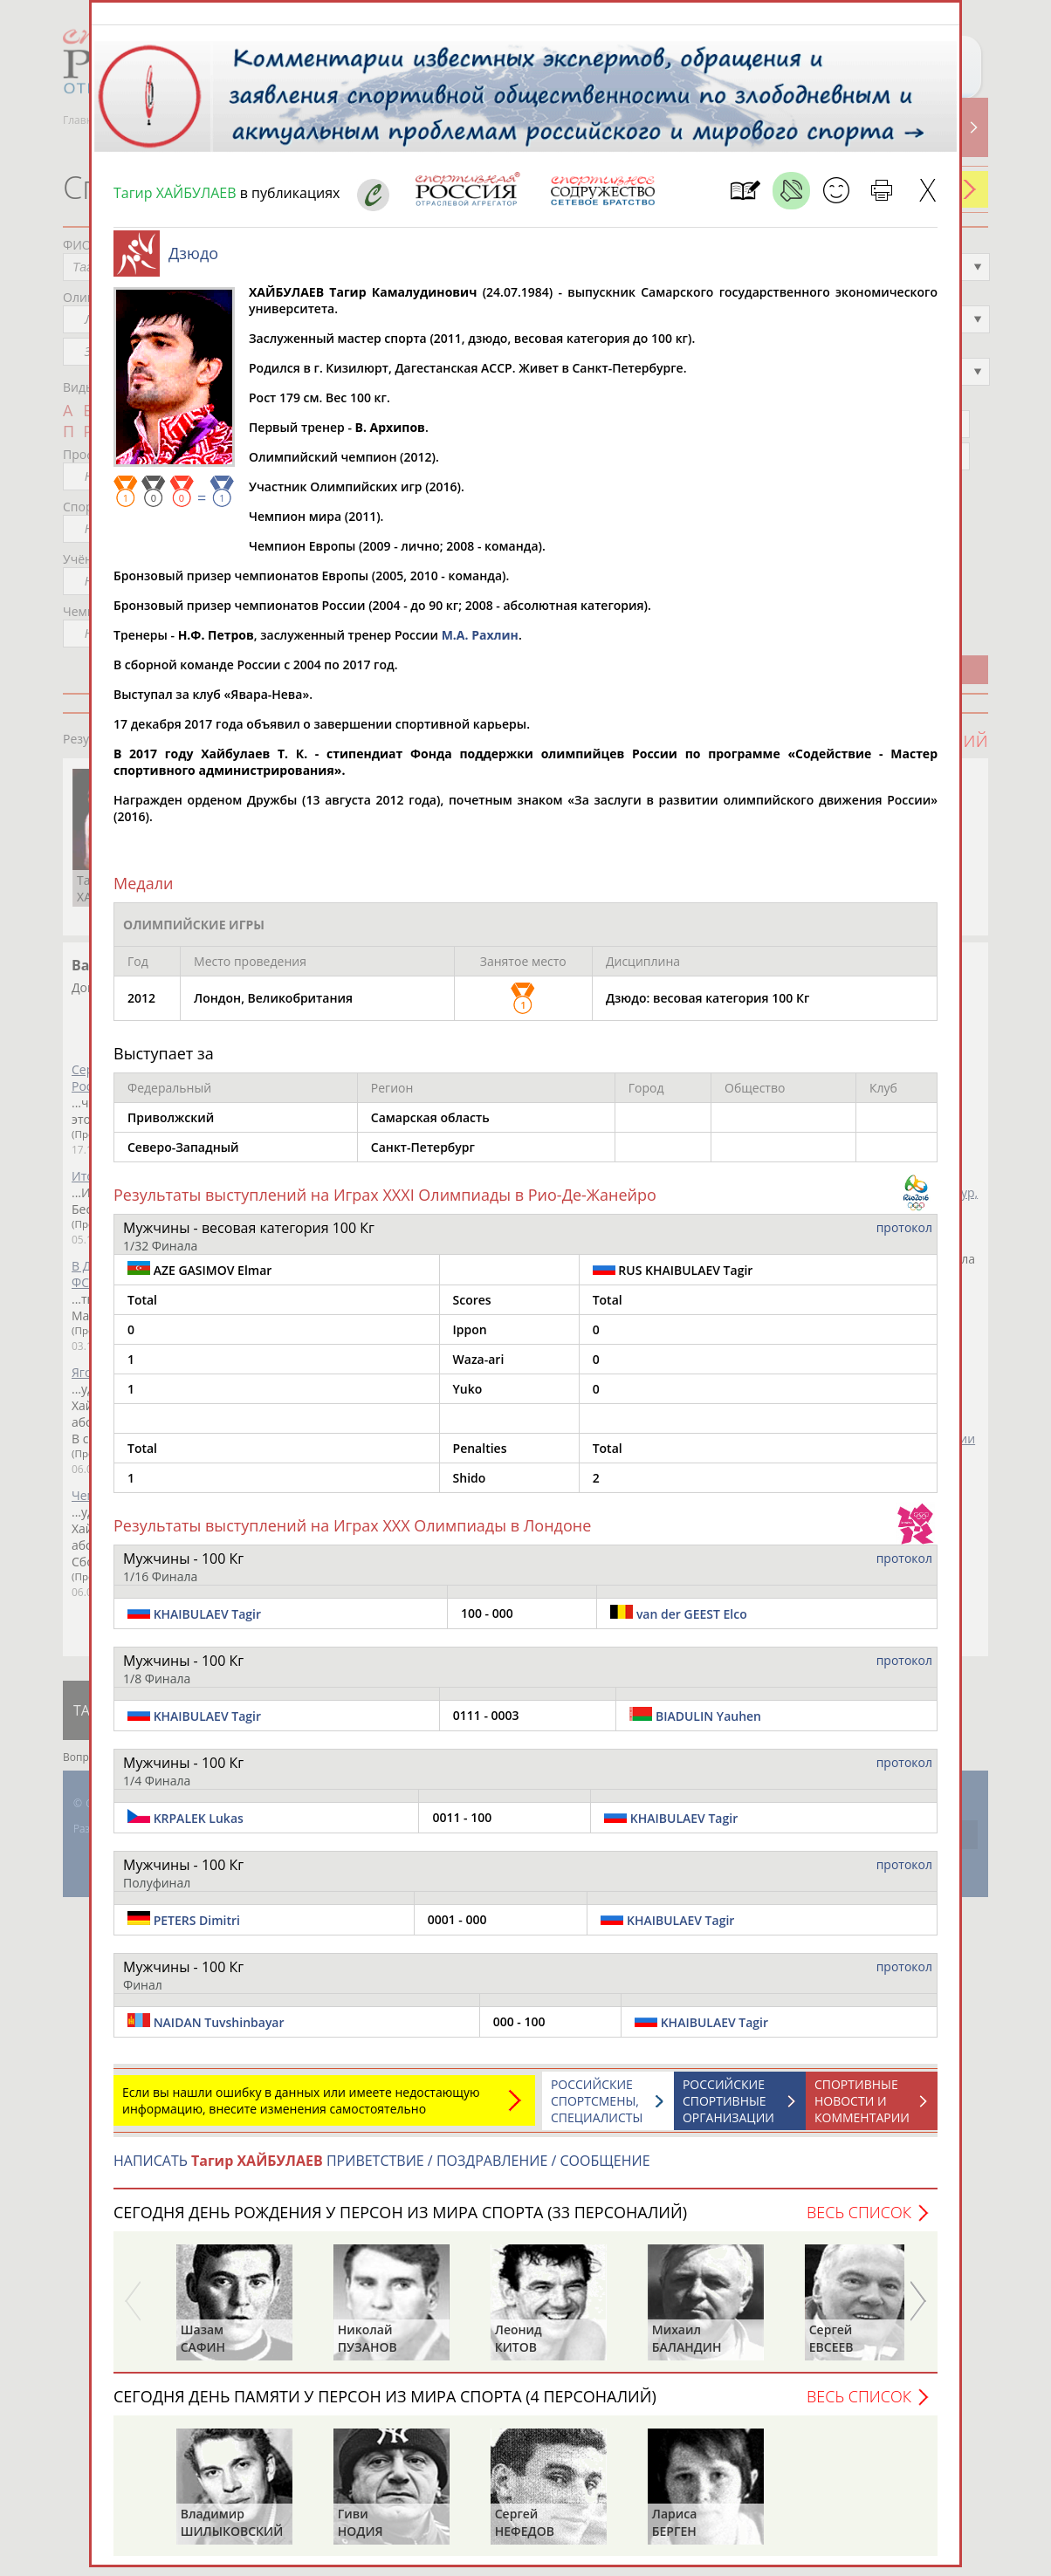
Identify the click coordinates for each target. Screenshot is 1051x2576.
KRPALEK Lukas (199, 1827)
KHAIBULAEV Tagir (207, 1622)
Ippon (470, 1338)
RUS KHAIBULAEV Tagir (673, 1278)
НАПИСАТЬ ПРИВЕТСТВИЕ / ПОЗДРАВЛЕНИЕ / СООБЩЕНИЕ (381, 2169)
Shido (469, 1486)
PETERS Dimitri (197, 1929)
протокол (904, 1236)
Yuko (468, 1397)
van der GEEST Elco (691, 1622)
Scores (472, 1308)
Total (142, 1308)
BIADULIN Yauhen (708, 1724)
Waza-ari (479, 1368)
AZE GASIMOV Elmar (199, 1278)
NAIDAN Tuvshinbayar (219, 2031)
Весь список (859, 2220)
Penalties (480, 1457)
